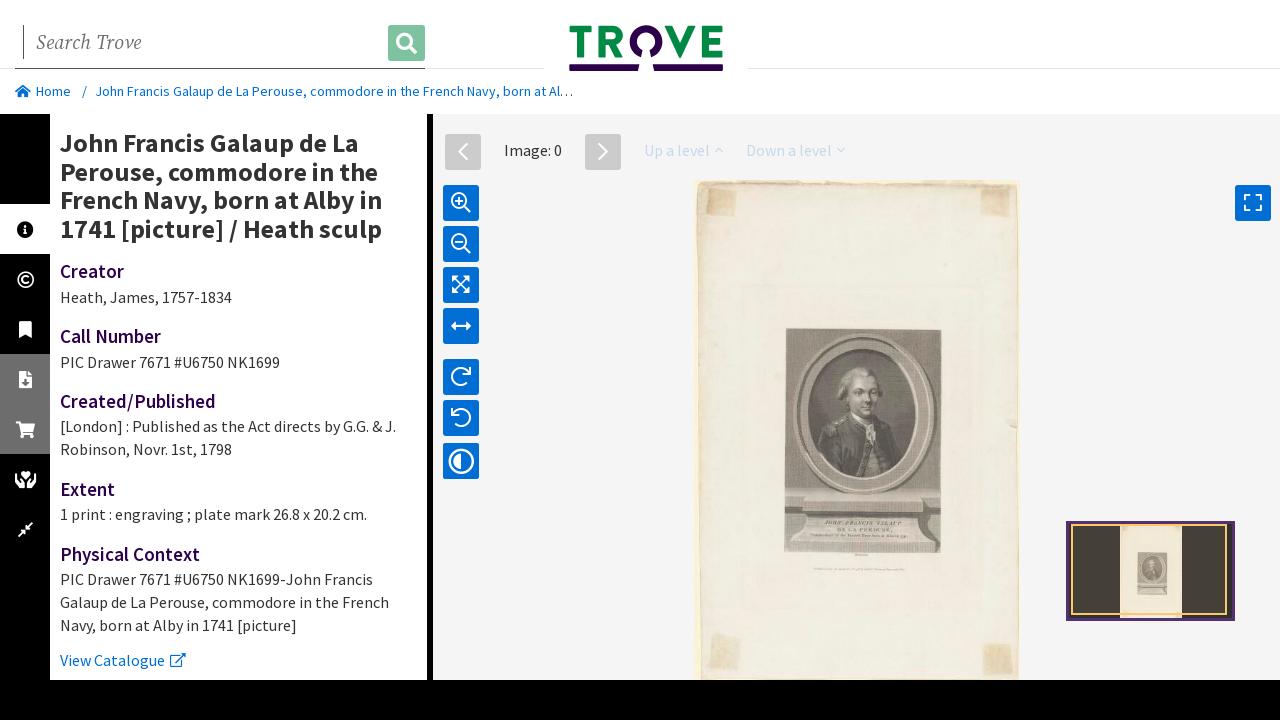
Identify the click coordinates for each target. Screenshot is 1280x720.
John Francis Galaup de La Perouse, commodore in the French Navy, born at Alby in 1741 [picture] (384, 91)
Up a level (683, 150)
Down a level (795, 150)
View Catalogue (123, 660)
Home (43, 91)
